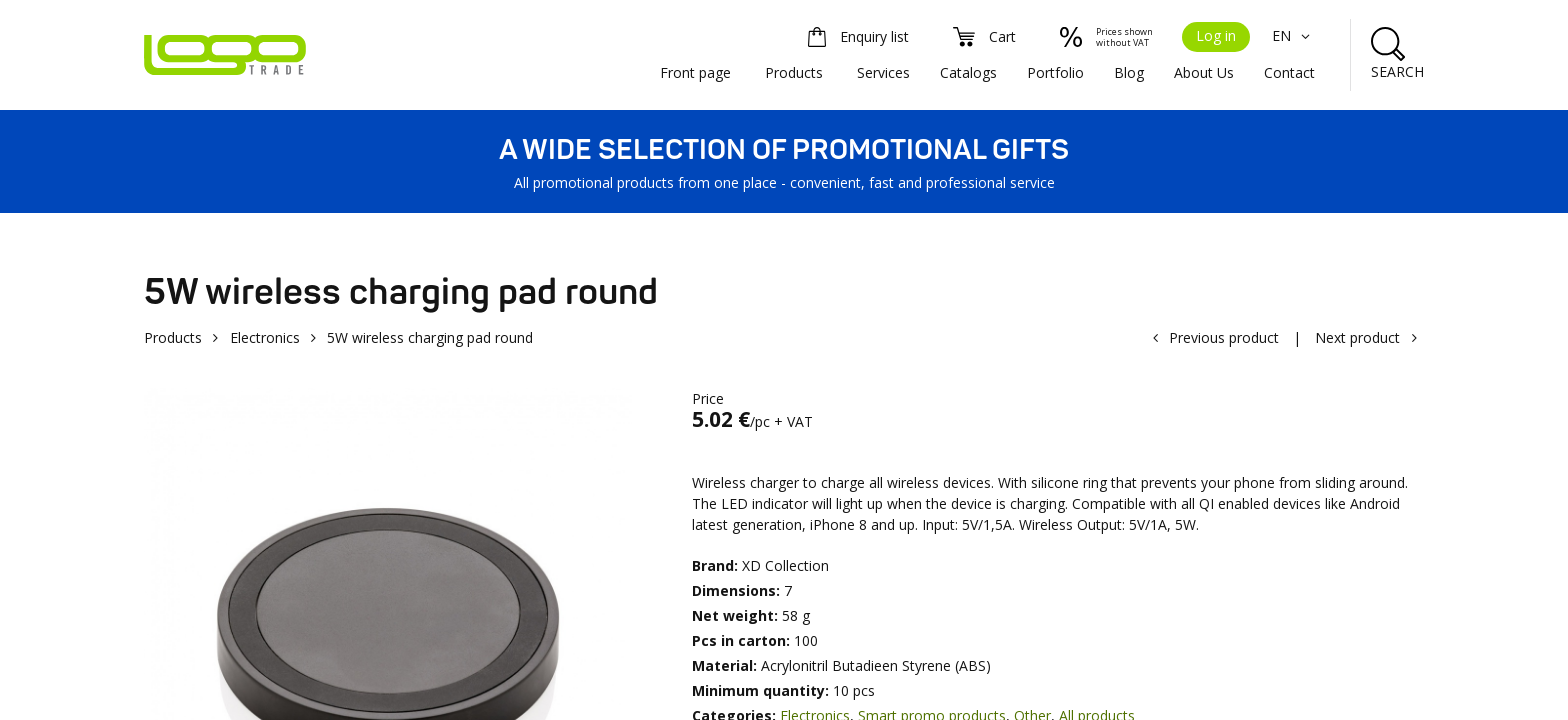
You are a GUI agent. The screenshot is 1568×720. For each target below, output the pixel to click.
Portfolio (1055, 72)
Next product (1357, 337)
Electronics (265, 337)
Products (794, 72)
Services (883, 72)
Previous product (1224, 337)
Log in (1216, 35)
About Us (1204, 72)
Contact (1289, 72)
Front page (695, 72)
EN (1293, 35)
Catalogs (968, 72)
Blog (1129, 72)
